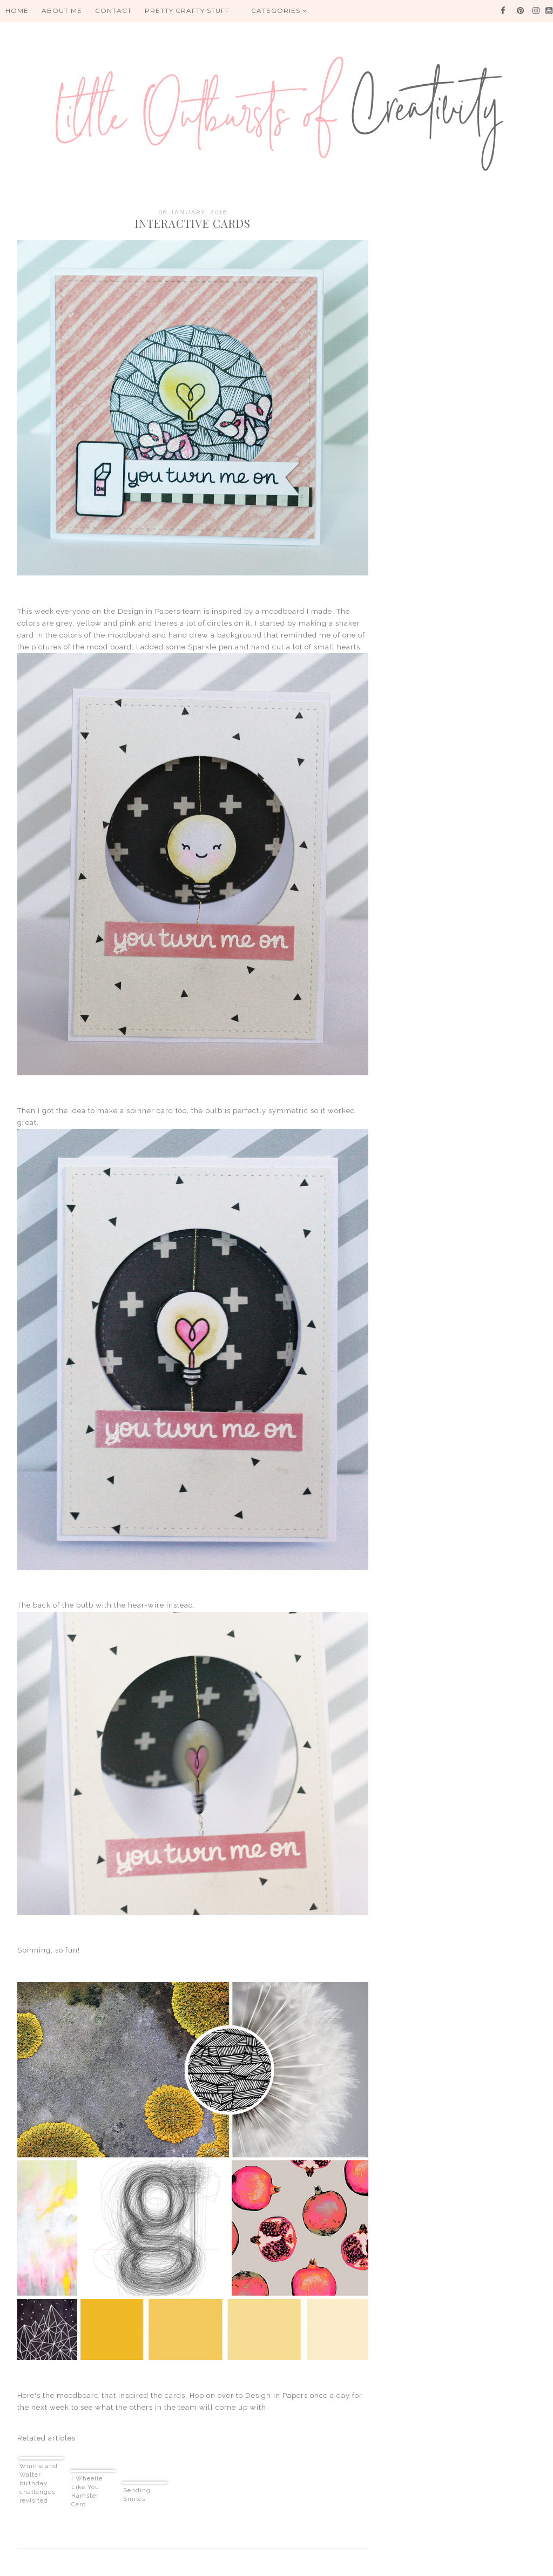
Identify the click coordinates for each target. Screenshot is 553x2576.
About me (62, 10)
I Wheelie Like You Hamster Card (87, 2491)
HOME (17, 10)
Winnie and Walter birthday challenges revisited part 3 (38, 2484)
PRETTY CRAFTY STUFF (187, 10)
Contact (113, 10)
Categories (279, 10)
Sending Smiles (137, 2495)
